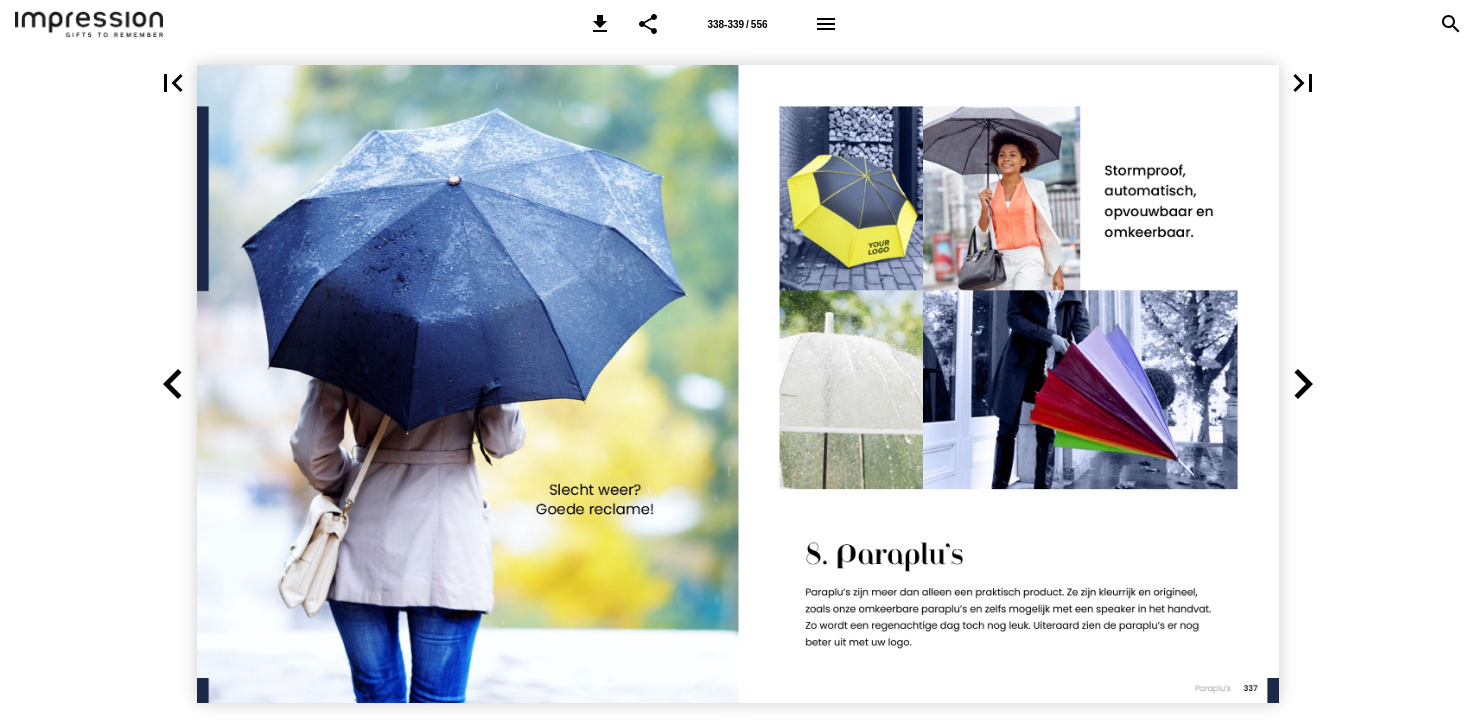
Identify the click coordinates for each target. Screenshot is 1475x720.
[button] (600, 24)
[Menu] (826, 24)
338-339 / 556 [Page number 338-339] (737, 24)
